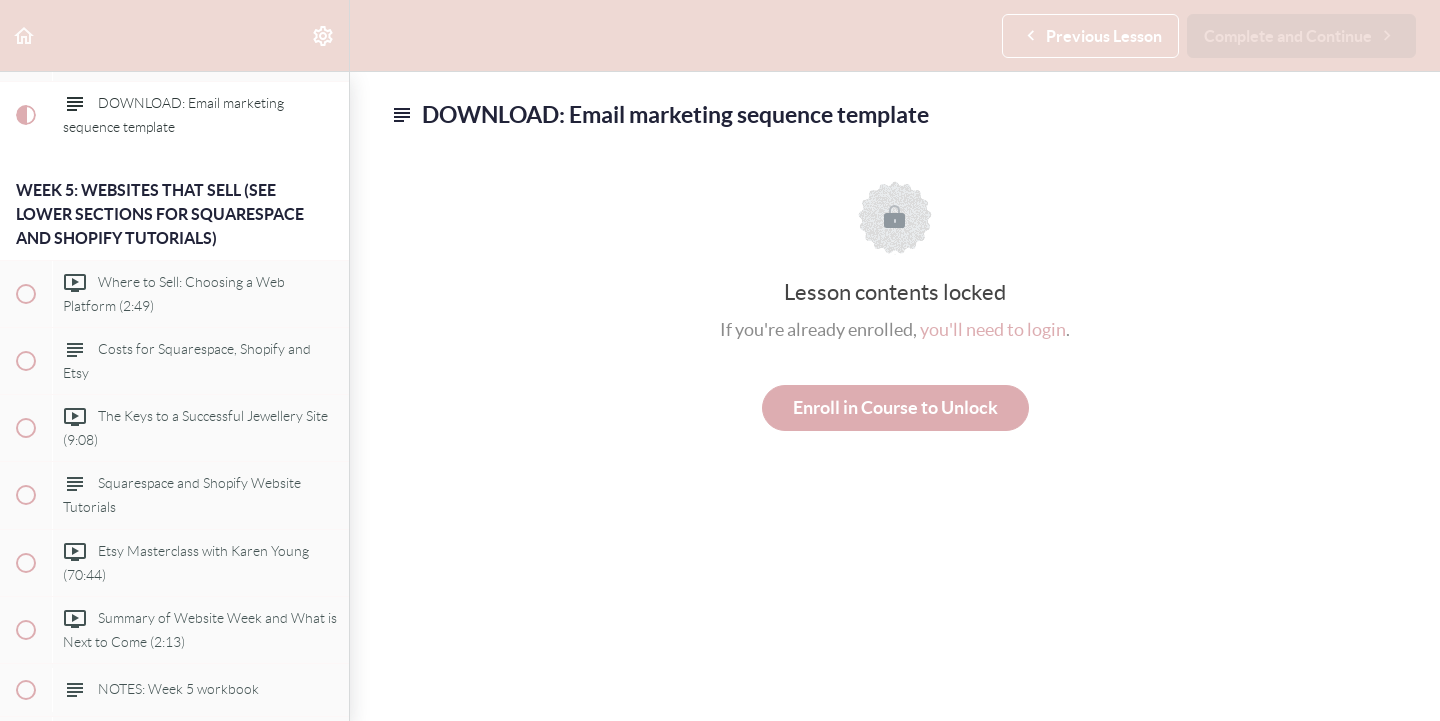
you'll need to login (993, 329)
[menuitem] (324, 35)
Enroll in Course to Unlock (895, 407)
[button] (25, 35)
